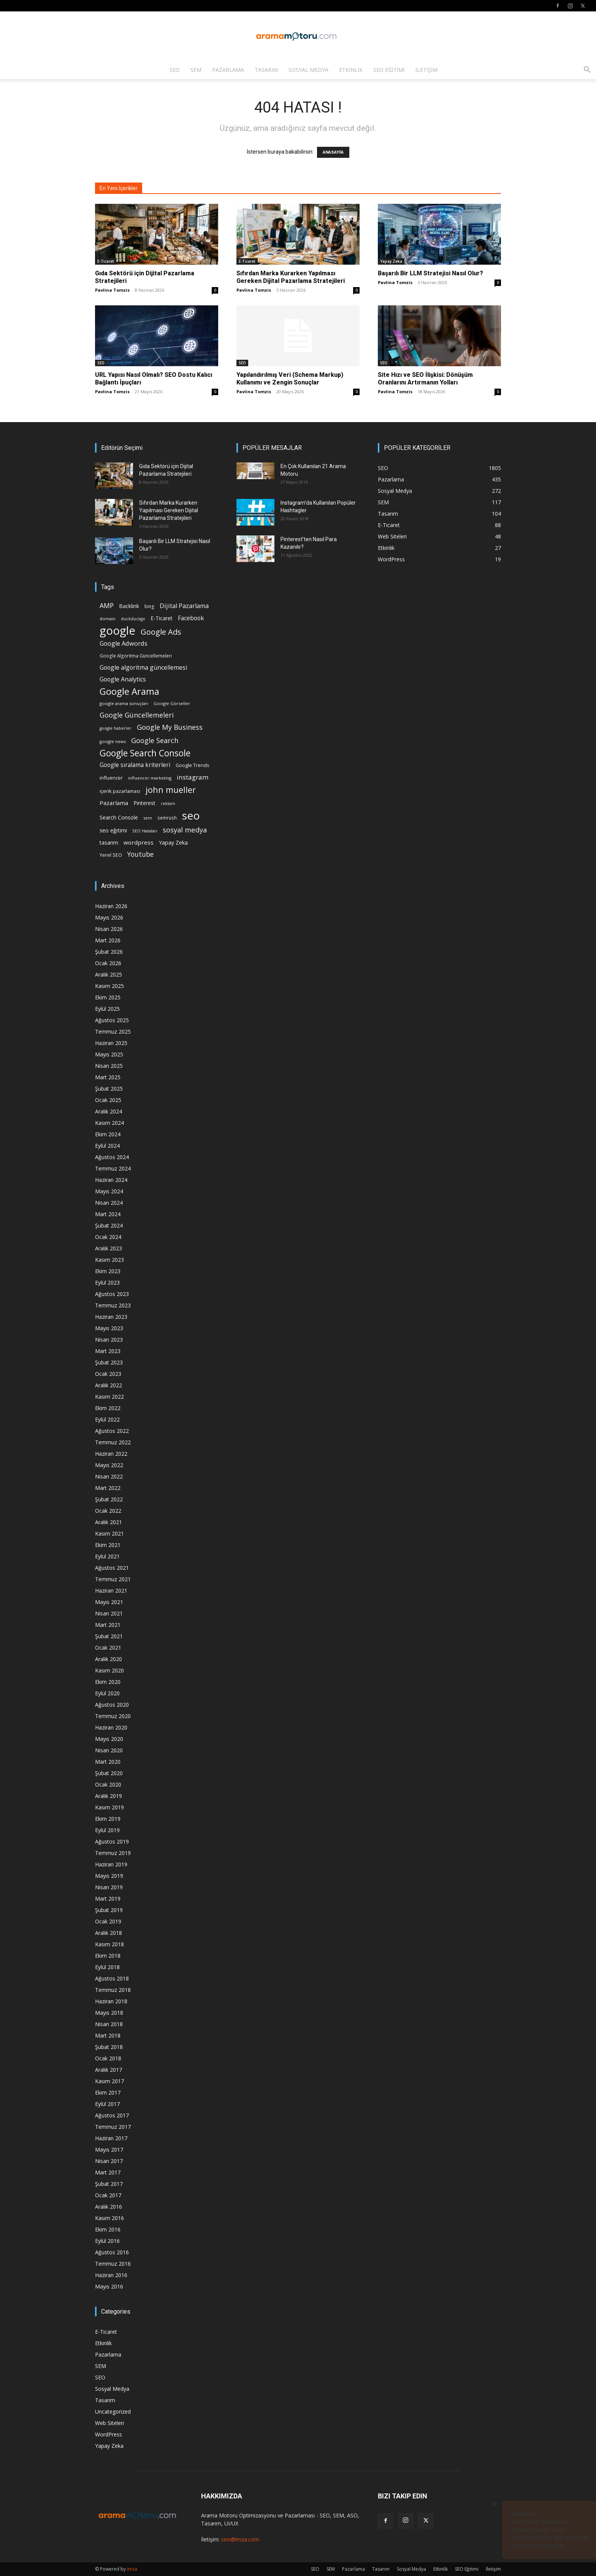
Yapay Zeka (391, 261)
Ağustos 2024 (112, 1157)
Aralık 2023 (108, 1248)
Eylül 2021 (107, 1556)
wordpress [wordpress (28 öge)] (139, 842)
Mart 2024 (107, 1214)
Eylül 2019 (107, 1830)
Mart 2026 (107, 940)
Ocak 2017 (108, 2195)
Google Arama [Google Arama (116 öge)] (129, 691)
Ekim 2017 (107, 2092)
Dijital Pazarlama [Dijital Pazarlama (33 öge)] (184, 606)
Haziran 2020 (111, 1727)
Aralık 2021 (108, 1522)
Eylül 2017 (107, 2103)
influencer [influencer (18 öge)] (111, 778)
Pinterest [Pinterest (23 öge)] (144, 803)
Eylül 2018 (107, 1967)
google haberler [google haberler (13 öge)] (116, 728)
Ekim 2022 (107, 1408)
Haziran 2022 (111, 1453)
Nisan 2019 (109, 1887)
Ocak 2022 (108, 1510)
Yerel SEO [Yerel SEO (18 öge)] (111, 855)
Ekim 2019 (107, 1818)
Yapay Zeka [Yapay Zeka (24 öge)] (173, 842)
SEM (195, 69)
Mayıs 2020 (109, 1738)
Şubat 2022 (109, 1499)
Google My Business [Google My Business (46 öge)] (170, 727)
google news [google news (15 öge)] (113, 741)
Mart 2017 (107, 2172)
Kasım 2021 (109, 1533)
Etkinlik (351, 69)
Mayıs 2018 (109, 2012)
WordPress (108, 2434)
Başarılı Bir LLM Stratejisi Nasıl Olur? (430, 273)
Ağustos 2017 (112, 2115)
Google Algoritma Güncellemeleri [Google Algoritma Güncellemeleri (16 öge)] (136, 656)
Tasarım (266, 69)
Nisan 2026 (109, 928)
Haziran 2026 (111, 906)
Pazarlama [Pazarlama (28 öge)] (114, 803)
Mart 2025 (107, 1077)
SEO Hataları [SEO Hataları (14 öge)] (144, 831)
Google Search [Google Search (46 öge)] (154, 740)
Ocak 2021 (108, 1647)
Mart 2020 (107, 1761)
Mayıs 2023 (109, 1328)
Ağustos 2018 (112, 1978)
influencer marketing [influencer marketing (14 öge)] (149, 778)
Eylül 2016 (107, 2240)
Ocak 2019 (108, 1921)
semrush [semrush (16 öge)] (167, 818)
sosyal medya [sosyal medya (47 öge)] (185, 830)
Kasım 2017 (109, 2081)
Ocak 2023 (108, 1373)
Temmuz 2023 (113, 1305)
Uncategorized (113, 2411)
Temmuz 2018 (113, 1989)
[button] (587, 70)
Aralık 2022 (108, 1385)
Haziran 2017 (111, 2138)
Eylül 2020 (107, 1693)
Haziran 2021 (111, 1590)
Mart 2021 (107, 1624)
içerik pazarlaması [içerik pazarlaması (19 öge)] (120, 791)
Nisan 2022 (109, 1476)
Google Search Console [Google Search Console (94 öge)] (145, 753)
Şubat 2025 (109, 1088)
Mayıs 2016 (109, 2286)
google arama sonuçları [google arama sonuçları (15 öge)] (124, 703)
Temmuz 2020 (113, 1716)
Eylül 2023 (107, 1282)
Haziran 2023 (111, 1316)
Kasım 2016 (109, 2218)
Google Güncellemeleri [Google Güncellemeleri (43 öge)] (137, 715)
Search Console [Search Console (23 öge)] (119, 817)
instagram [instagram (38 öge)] (193, 777)
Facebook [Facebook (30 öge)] (191, 618)
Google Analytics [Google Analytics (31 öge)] (123, 679)
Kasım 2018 (109, 1944)
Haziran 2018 (111, 2001)
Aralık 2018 (108, 1932)
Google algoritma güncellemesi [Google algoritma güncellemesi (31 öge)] (143, 668)
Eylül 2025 (107, 1008)
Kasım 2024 (109, 1122)
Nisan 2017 (109, 2161)
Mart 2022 (107, 1487)
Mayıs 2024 (109, 1191)
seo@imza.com (240, 2539)
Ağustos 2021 (112, 1567)
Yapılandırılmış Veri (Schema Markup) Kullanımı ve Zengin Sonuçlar (289, 378)
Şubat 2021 (109, 1636)
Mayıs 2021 (109, 1602)
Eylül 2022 (107, 1419)
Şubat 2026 (109, 951)
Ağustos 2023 (112, 1294)
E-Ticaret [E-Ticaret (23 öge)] (162, 618)
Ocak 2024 (108, 1236)
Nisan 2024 (109, 1202)
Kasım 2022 (109, 1396)
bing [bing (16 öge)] (149, 606)
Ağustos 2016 (112, 2252)
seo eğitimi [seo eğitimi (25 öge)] (113, 830)
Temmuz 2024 (113, 1168)
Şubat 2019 (109, 1910)
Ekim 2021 (107, 1544)
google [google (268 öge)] (117, 631)
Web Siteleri (109, 2423)
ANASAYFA (333, 152)
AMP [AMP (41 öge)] (107, 606)
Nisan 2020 (109, 1750)
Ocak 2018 (108, 2058)
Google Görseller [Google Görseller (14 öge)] (172, 703)
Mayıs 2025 (109, 1054)
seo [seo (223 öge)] (191, 815)
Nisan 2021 (109, 1613)
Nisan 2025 (109, 1065)
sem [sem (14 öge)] (147, 818)
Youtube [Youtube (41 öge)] (140, 854)
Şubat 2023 (109, 1362)
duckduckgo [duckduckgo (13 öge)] (133, 618)
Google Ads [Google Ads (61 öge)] (161, 632)
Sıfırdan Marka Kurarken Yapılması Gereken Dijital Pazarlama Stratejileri (291, 277)
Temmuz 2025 (113, 1031)
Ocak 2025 (108, 1100)
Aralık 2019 (108, 1795)
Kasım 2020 (109, 1670)
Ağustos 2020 (112, 1704)
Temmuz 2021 (113, 1579)
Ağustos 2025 (112, 1020)
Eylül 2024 (107, 1145)
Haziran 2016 (111, 2275)
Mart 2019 (107, 1898)
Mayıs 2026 (109, 917)
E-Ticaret (105, 261)
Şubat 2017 (109, 2183)
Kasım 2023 (109, 1259)
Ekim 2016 (107, 2229)
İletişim (426, 69)
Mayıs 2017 (109, 2149)
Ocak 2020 (108, 1784)
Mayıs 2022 (109, 1465)
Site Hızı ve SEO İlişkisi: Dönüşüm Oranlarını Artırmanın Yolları (425, 378)
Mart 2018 (107, 2035)
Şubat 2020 (109, 1773)
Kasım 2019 (109, 1807)
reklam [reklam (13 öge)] (168, 803)
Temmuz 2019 (113, 1853)
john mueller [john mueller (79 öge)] (171, 790)
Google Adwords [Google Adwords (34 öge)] (123, 644)
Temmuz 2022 (113, 1442)
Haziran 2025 (111, 1043)
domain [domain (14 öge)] (108, 618)
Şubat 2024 (109, 1225)
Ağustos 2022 (112, 1430)
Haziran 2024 (111, 1179)
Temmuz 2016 (113, 2263)
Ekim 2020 (107, 1681)
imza (132, 2569)
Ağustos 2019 (112, 1841)
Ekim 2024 (107, 1134)
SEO (175, 69)
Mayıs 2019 (109, 1875)
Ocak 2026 (108, 963)
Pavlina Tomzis (112, 290)
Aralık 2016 (108, 2206)
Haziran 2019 (111, 1864)
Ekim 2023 (107, 1271)
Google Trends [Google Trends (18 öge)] (192, 765)
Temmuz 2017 (113, 2126)
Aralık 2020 (108, 1659)
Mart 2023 (107, 1351)
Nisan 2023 (109, 1339)
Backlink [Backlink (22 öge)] (129, 606)
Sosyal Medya (308, 69)
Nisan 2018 (109, 2024)
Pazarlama (228, 69)
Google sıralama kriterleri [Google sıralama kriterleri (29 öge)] (135, 765)
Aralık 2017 (108, 2069)
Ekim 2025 (107, 997)
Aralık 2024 (108, 1111)
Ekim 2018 (107, 1955)
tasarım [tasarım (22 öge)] (109, 842)
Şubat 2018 (109, 2046)
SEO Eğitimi (389, 69)
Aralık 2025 (108, 974)
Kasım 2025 (109, 985)
